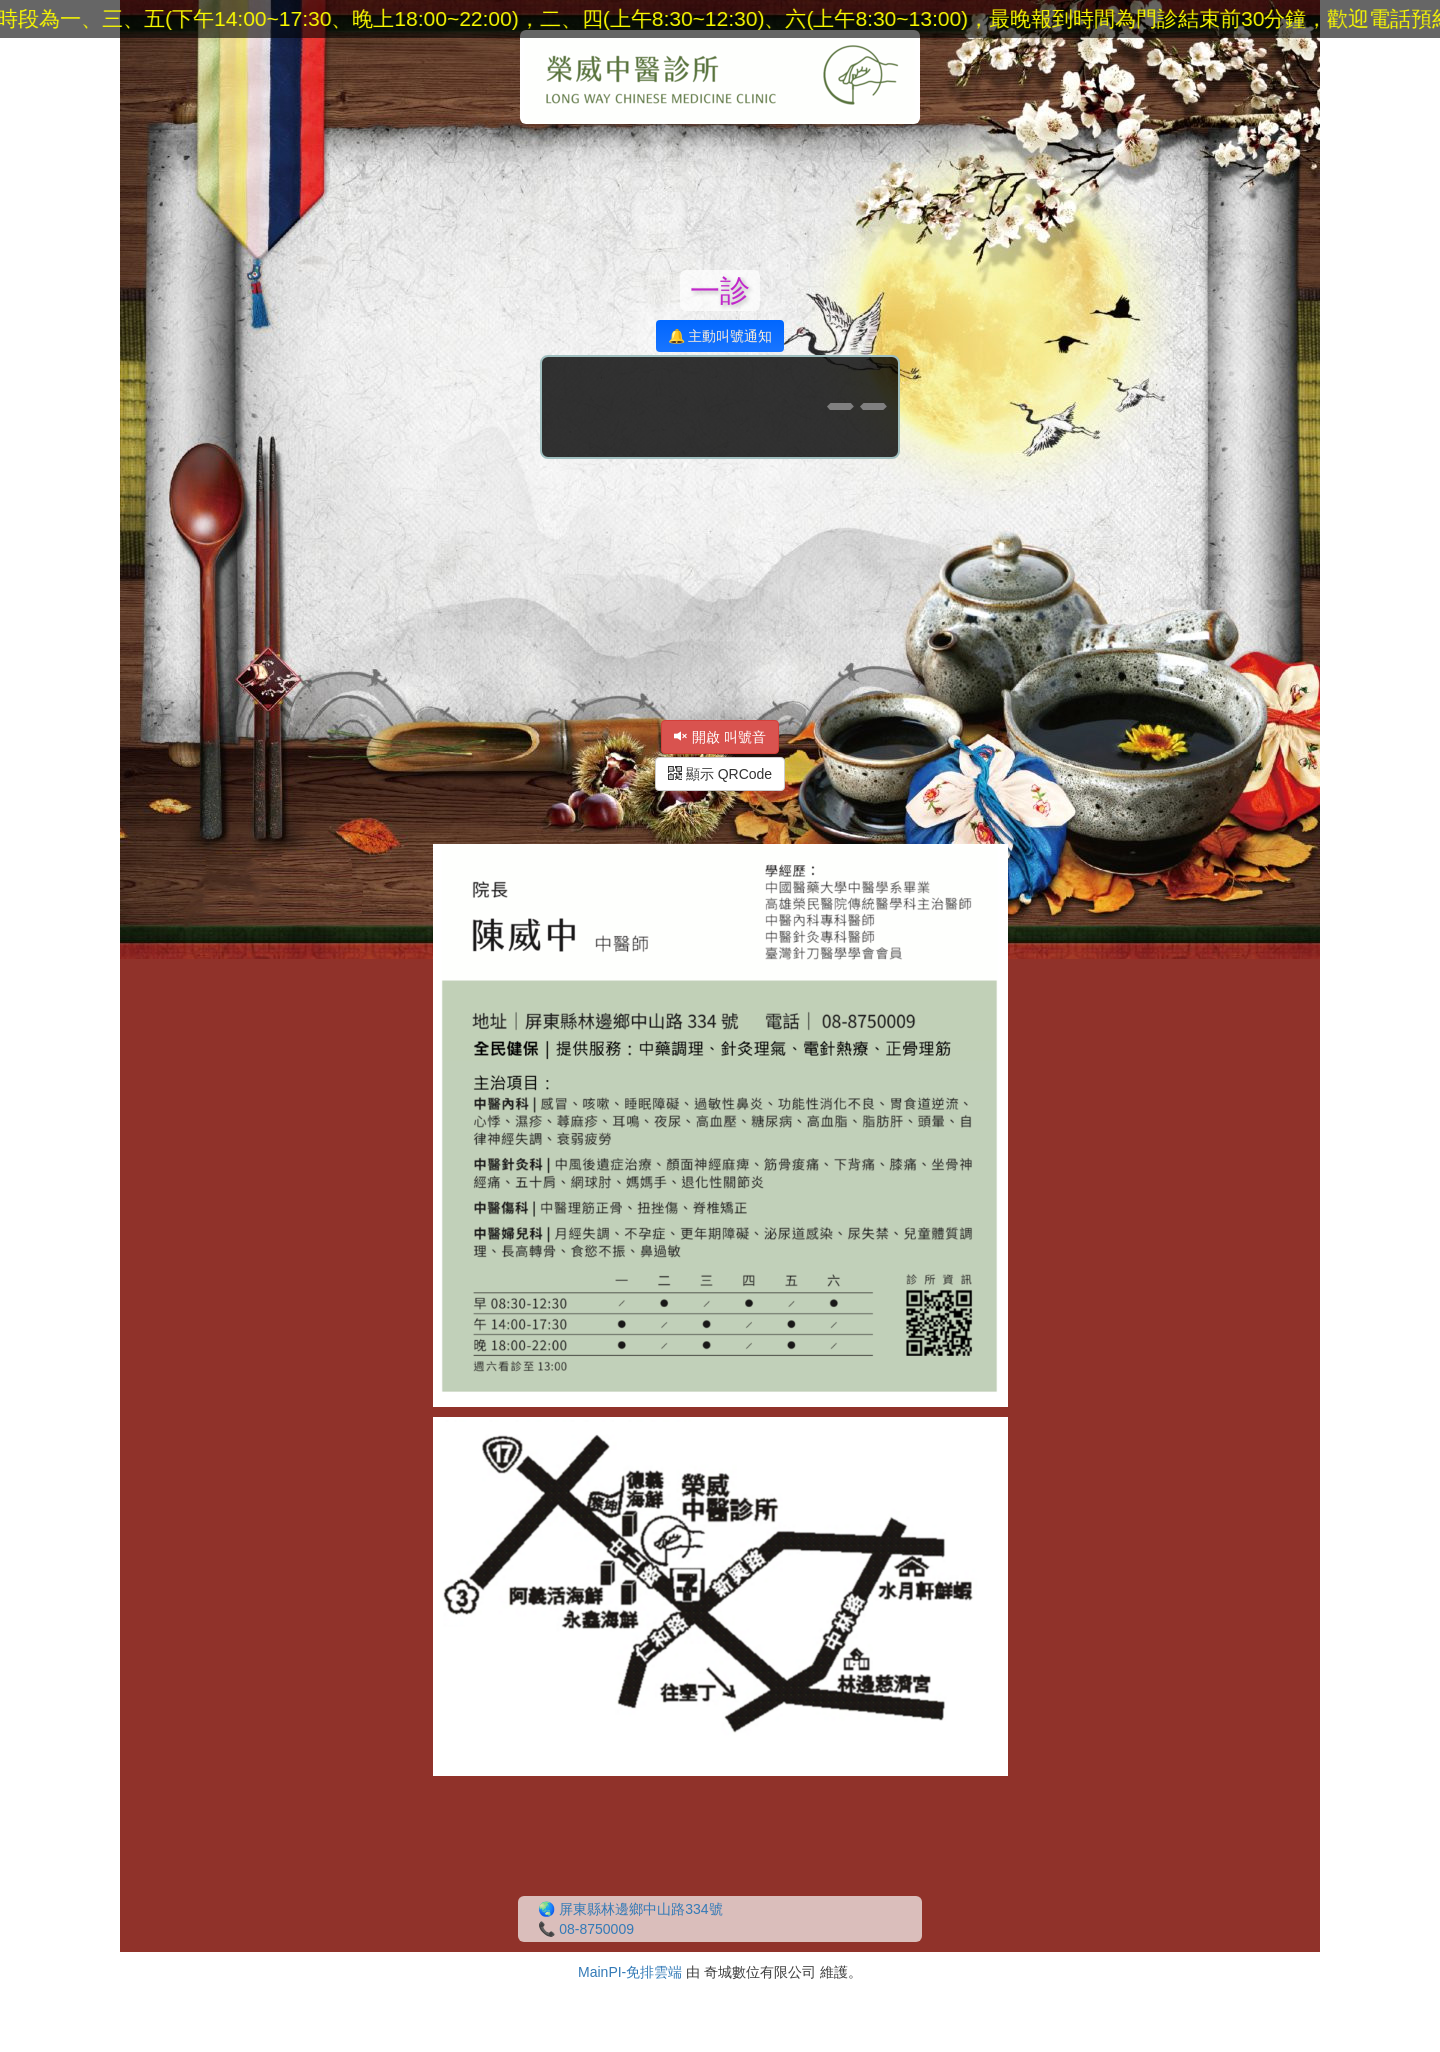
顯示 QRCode (720, 774)
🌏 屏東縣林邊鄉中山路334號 (630, 1909)
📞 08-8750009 (586, 1929)
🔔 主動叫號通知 (720, 336)
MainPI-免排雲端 (630, 1972)
